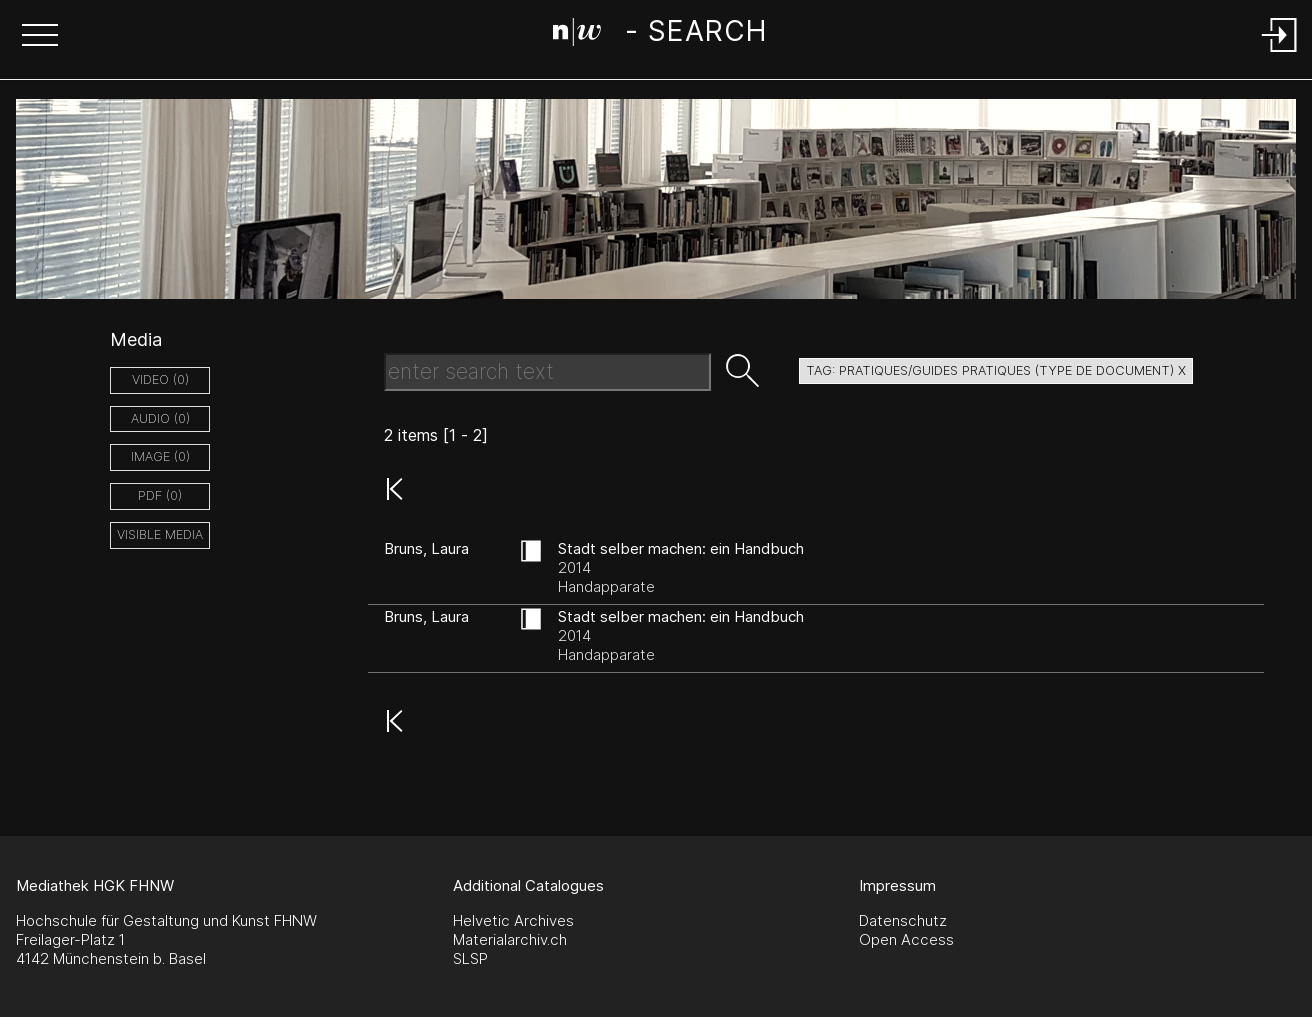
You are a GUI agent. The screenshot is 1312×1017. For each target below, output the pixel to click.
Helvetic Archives (513, 920)
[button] (40, 37)
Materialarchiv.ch (510, 939)
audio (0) (160, 418)
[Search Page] (659, 35)
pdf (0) (160, 495)
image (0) (160, 456)
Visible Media (160, 534)
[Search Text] (547, 372)
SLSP (470, 958)
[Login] (1280, 53)
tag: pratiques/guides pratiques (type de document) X (996, 370)
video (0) (160, 379)
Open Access (906, 939)
